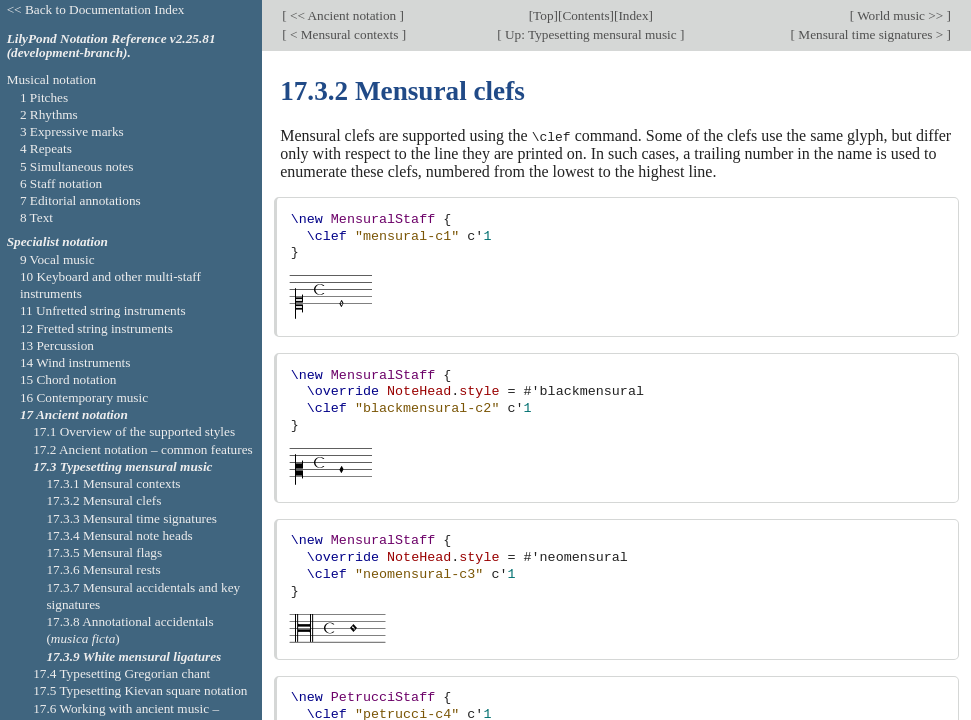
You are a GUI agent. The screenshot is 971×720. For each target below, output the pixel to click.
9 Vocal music (57, 259)
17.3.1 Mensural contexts (113, 483)
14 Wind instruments (75, 362)
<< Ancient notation (343, 14)
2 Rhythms (49, 114)
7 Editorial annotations (80, 200)
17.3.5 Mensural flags (104, 552)
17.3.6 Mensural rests (103, 569)
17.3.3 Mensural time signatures (131, 518)
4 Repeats (46, 148)
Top (543, 14)
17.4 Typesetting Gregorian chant (121, 673)
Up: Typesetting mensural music (591, 33)
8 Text (36, 217)
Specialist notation (57, 241)
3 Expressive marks (72, 131)
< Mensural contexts (344, 33)
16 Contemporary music (84, 397)
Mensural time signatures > (871, 33)
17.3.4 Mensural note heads (119, 535)
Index (633, 14)
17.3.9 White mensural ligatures (133, 656)
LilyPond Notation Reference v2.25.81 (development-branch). (111, 46)
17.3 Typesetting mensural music (122, 466)
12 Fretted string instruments (96, 328)
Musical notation (52, 79)
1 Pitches (44, 97)
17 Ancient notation (74, 414)
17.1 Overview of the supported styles (134, 431)
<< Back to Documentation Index (96, 9)
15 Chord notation (68, 379)
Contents (585, 14)
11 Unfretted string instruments (103, 310)
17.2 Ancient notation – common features (143, 449)
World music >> (900, 14)
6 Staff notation (61, 183)
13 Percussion (57, 345)
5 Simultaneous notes (77, 166)
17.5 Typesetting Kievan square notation (140, 690)
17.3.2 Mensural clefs (103, 500)
